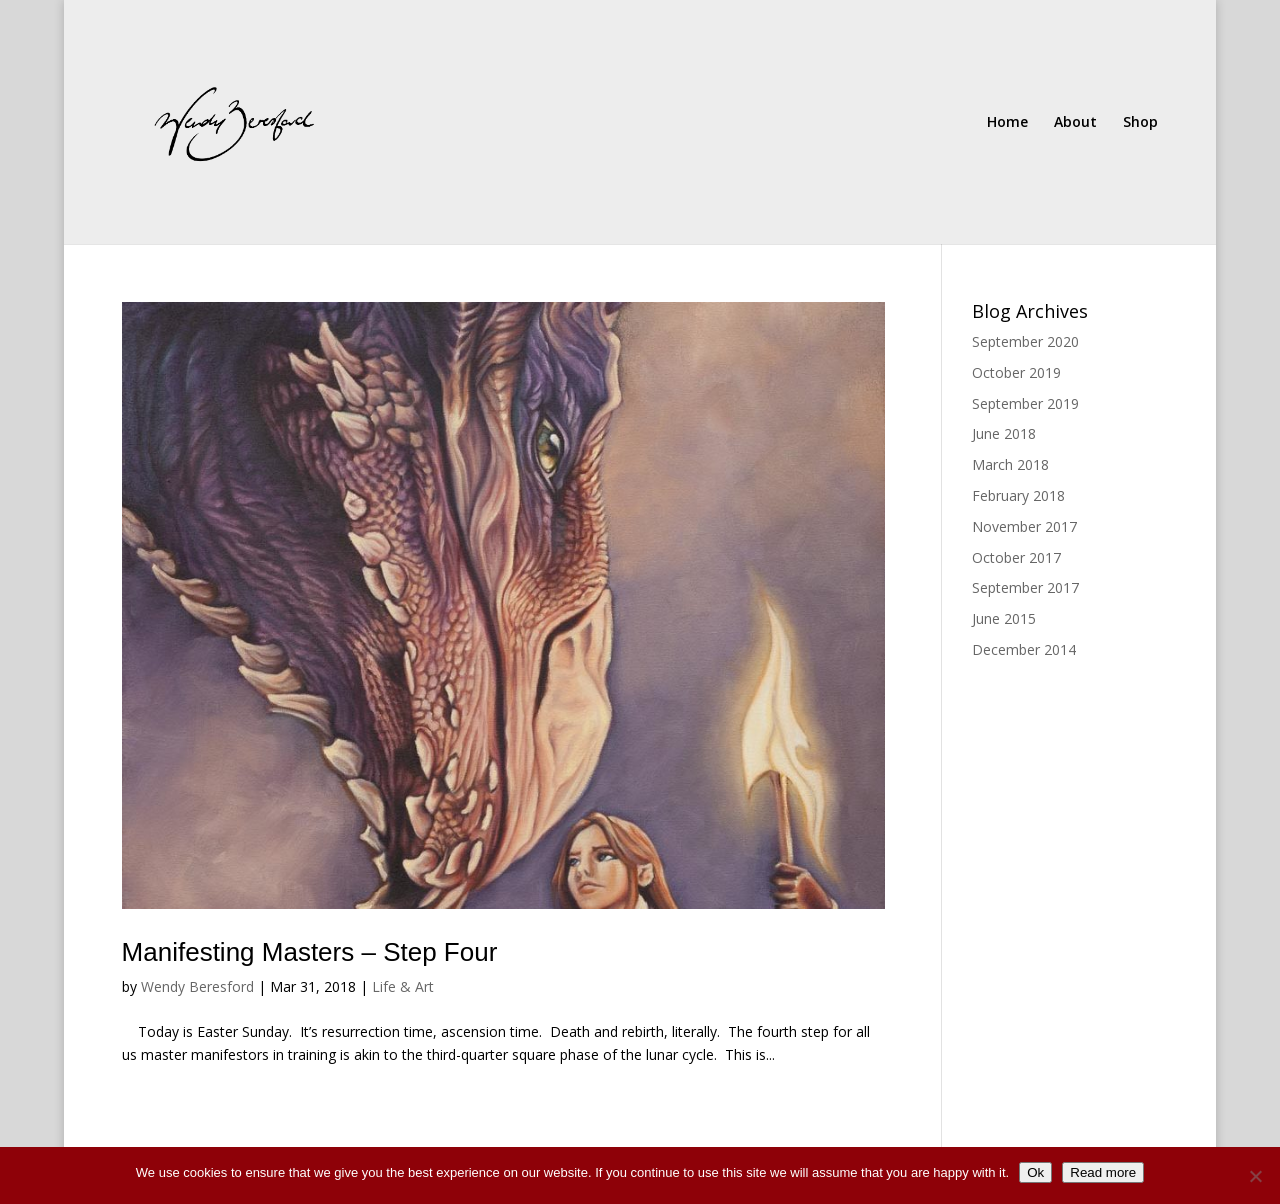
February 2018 (1018, 495)
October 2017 (1016, 557)
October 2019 (1016, 372)
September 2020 (1025, 341)
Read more (1103, 1172)
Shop (1140, 123)
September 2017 (1025, 587)
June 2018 (1004, 433)
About (1075, 123)
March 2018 (1010, 464)
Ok (1035, 1172)
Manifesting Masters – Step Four (310, 952)
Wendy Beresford (197, 986)
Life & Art (403, 986)
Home (1007, 123)
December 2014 (1024, 649)
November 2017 (1024, 526)
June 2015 (1004, 618)
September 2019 (1025, 403)
